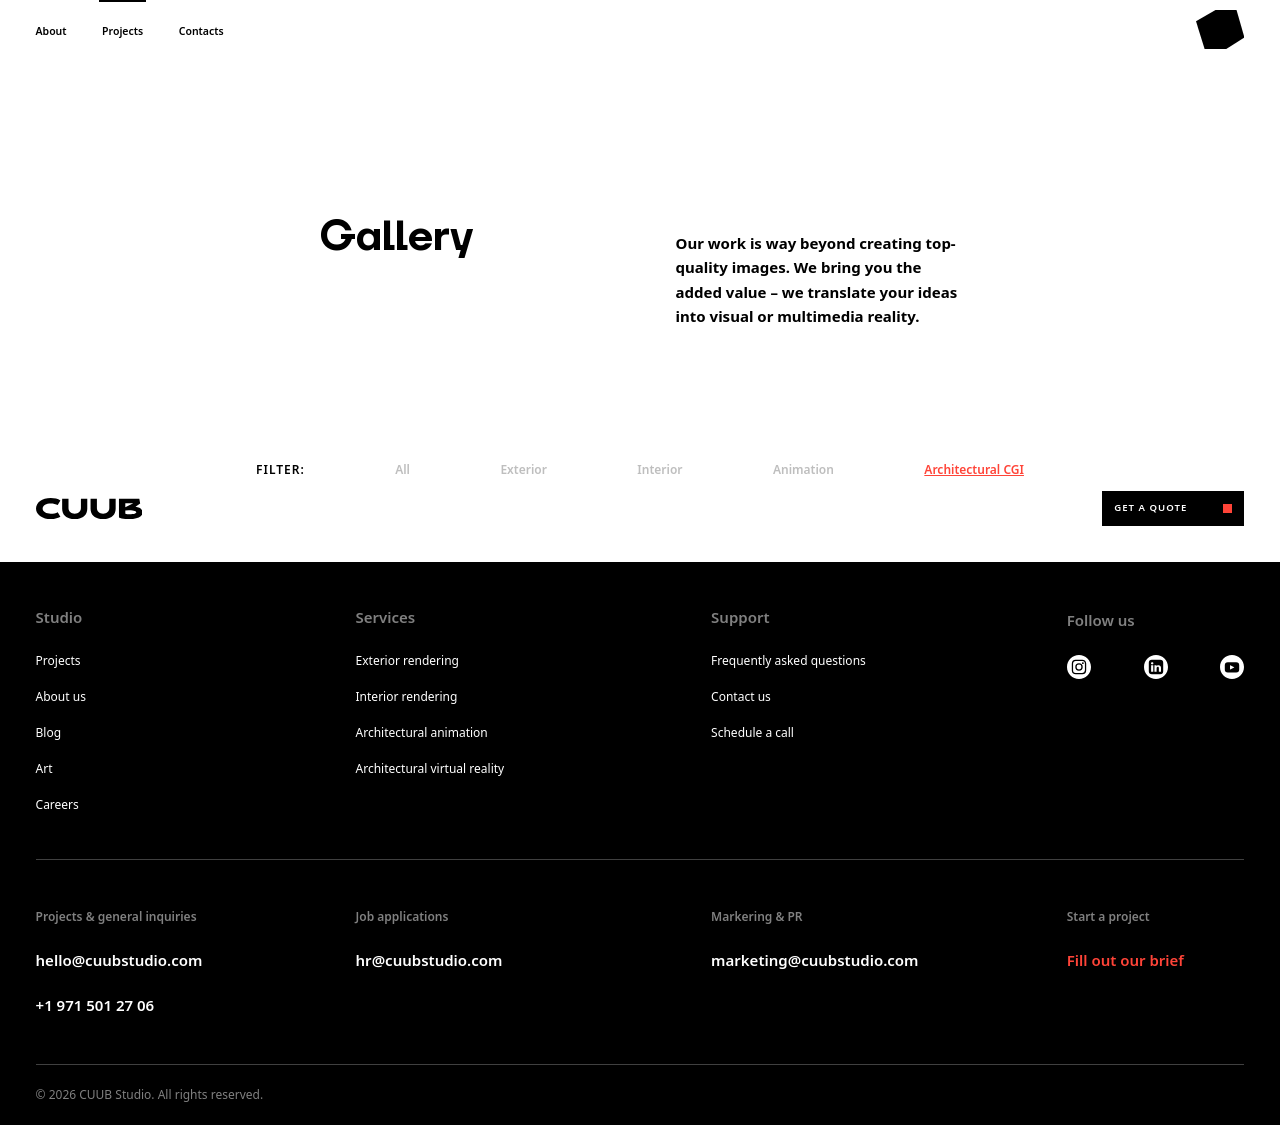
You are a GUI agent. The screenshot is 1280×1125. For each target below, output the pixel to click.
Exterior (523, 469)
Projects (58, 661)
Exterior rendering (407, 661)
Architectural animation (422, 733)
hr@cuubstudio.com (429, 960)
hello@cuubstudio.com (119, 960)
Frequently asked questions (788, 661)
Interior (659, 469)
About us (61, 697)
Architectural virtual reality (430, 769)
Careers (57, 805)
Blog (49, 733)
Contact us (741, 697)
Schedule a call (752, 733)
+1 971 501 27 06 (95, 1005)
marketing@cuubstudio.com (814, 960)
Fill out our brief (1125, 960)
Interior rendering (407, 697)
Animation (803, 469)
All (402, 469)
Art (44, 769)
